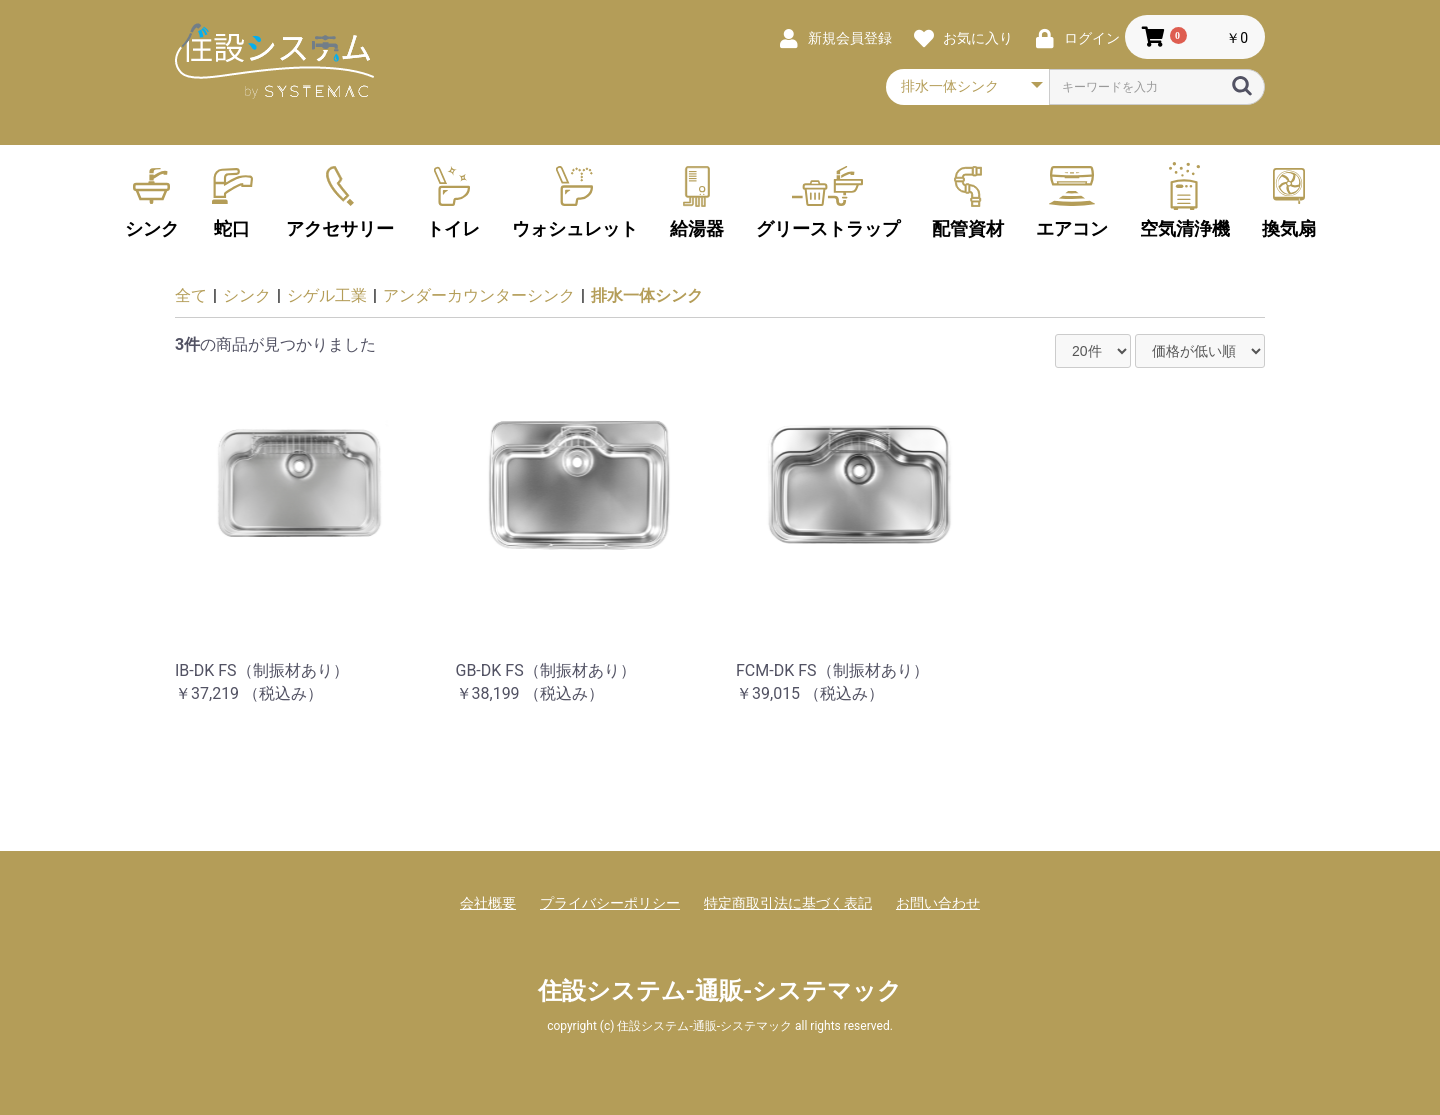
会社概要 (488, 903)
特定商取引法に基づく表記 (788, 903)
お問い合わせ (938, 903)
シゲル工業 (327, 295)
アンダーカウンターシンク (479, 295)
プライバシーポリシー (610, 903)
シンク (247, 295)
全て (191, 295)
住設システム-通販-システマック (720, 991)
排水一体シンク (647, 295)
